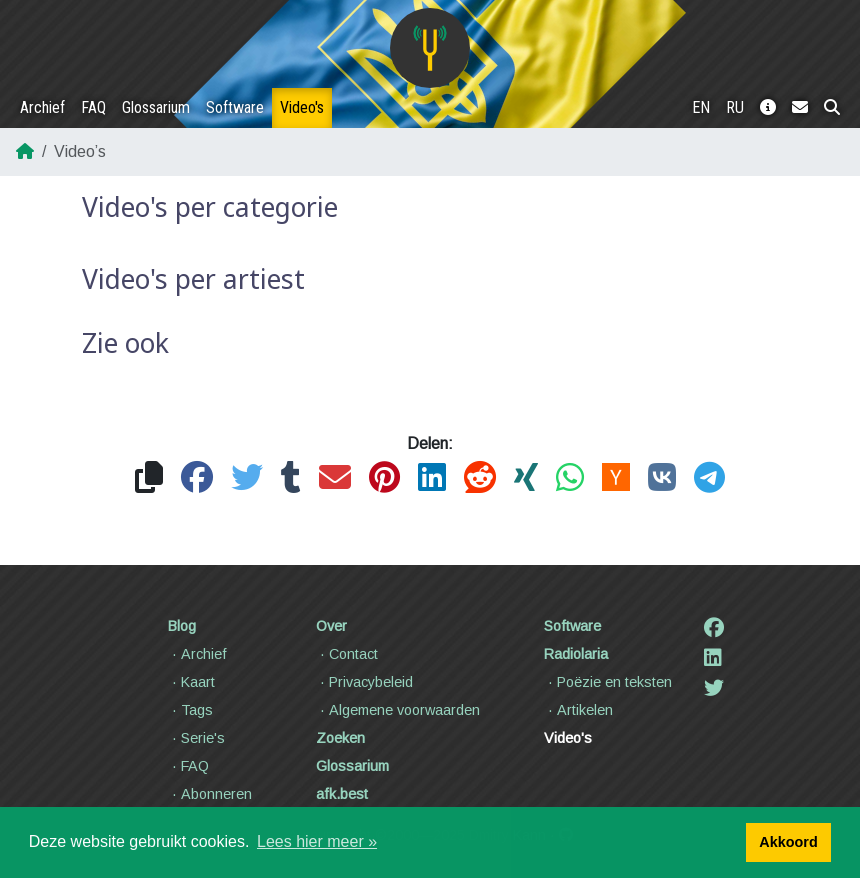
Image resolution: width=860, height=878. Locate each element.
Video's (302, 107)
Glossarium (156, 107)
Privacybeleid (364, 682)
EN (701, 107)
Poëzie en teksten (608, 682)
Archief (42, 107)
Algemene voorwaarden (398, 710)
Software (235, 107)
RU (735, 107)
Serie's (196, 738)
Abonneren (210, 794)
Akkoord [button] (788, 842)
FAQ (93, 107)
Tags (190, 710)
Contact (347, 654)
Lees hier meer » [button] (317, 841)
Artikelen (578, 710)
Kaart (191, 682)
